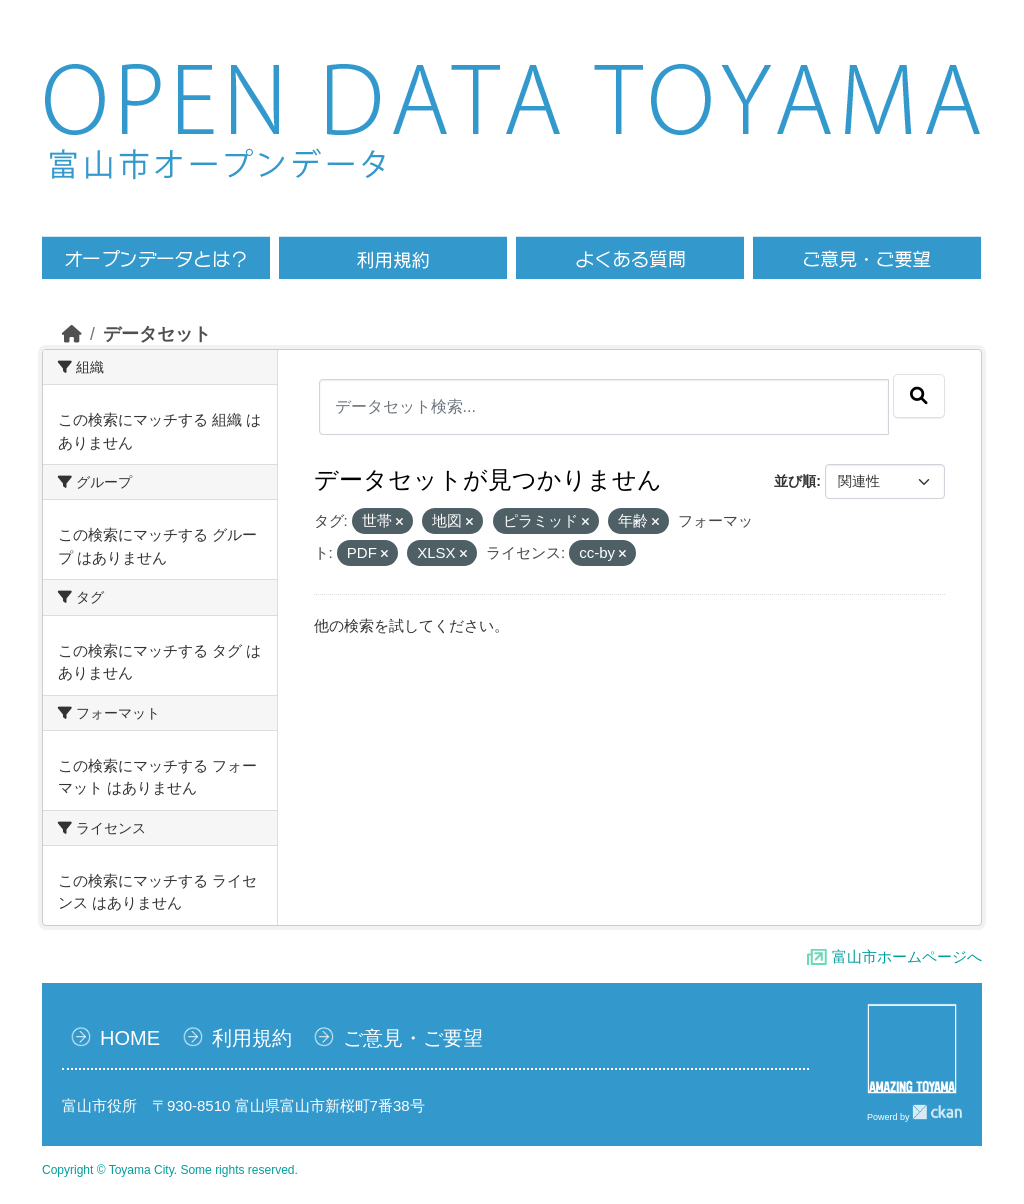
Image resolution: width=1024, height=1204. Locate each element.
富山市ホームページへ (907, 956)
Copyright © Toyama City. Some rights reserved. (170, 1170)
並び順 (795, 481)
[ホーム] (72, 334)
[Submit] (919, 396)
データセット (157, 334)
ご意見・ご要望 (413, 1038)
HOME (130, 1038)
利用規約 (252, 1038)
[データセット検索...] (604, 407)
